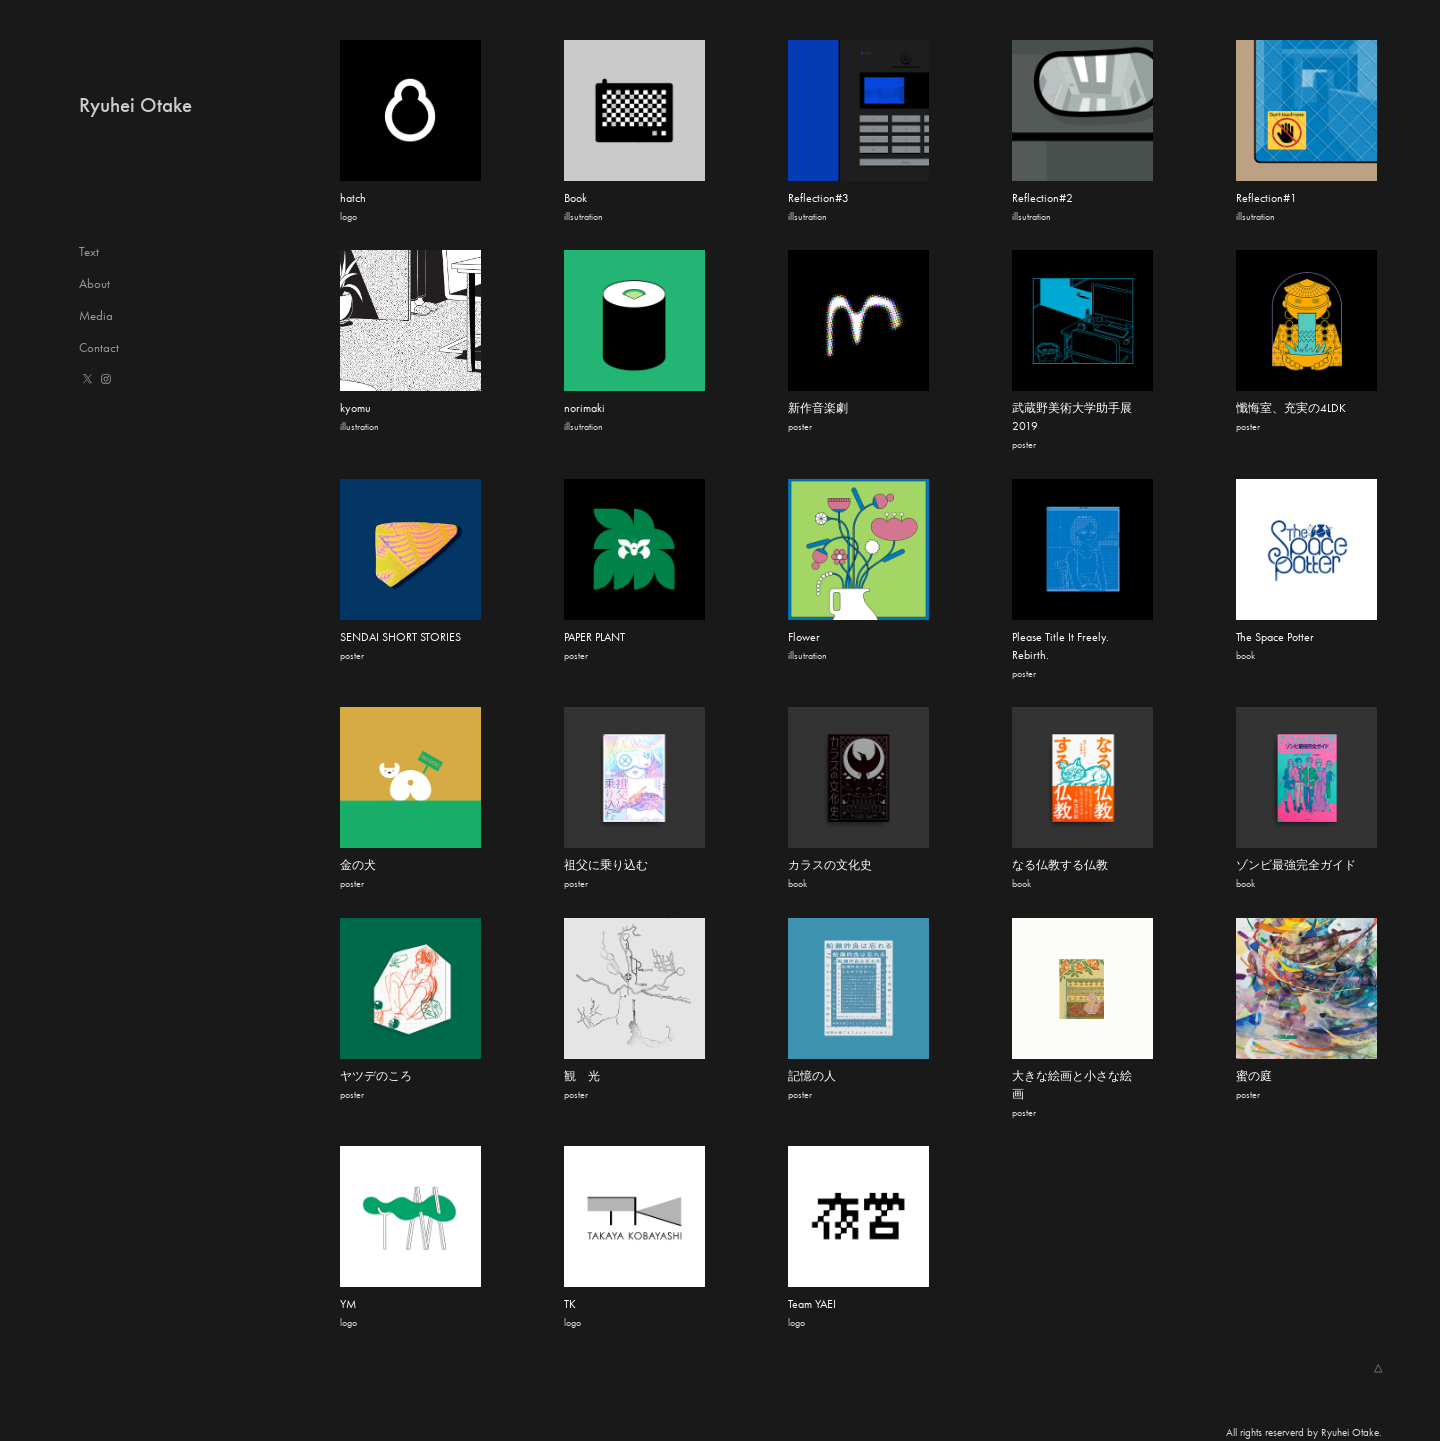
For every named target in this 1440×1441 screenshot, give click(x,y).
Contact (99, 347)
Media (96, 315)
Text (89, 251)
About (94, 283)
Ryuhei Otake (135, 105)
